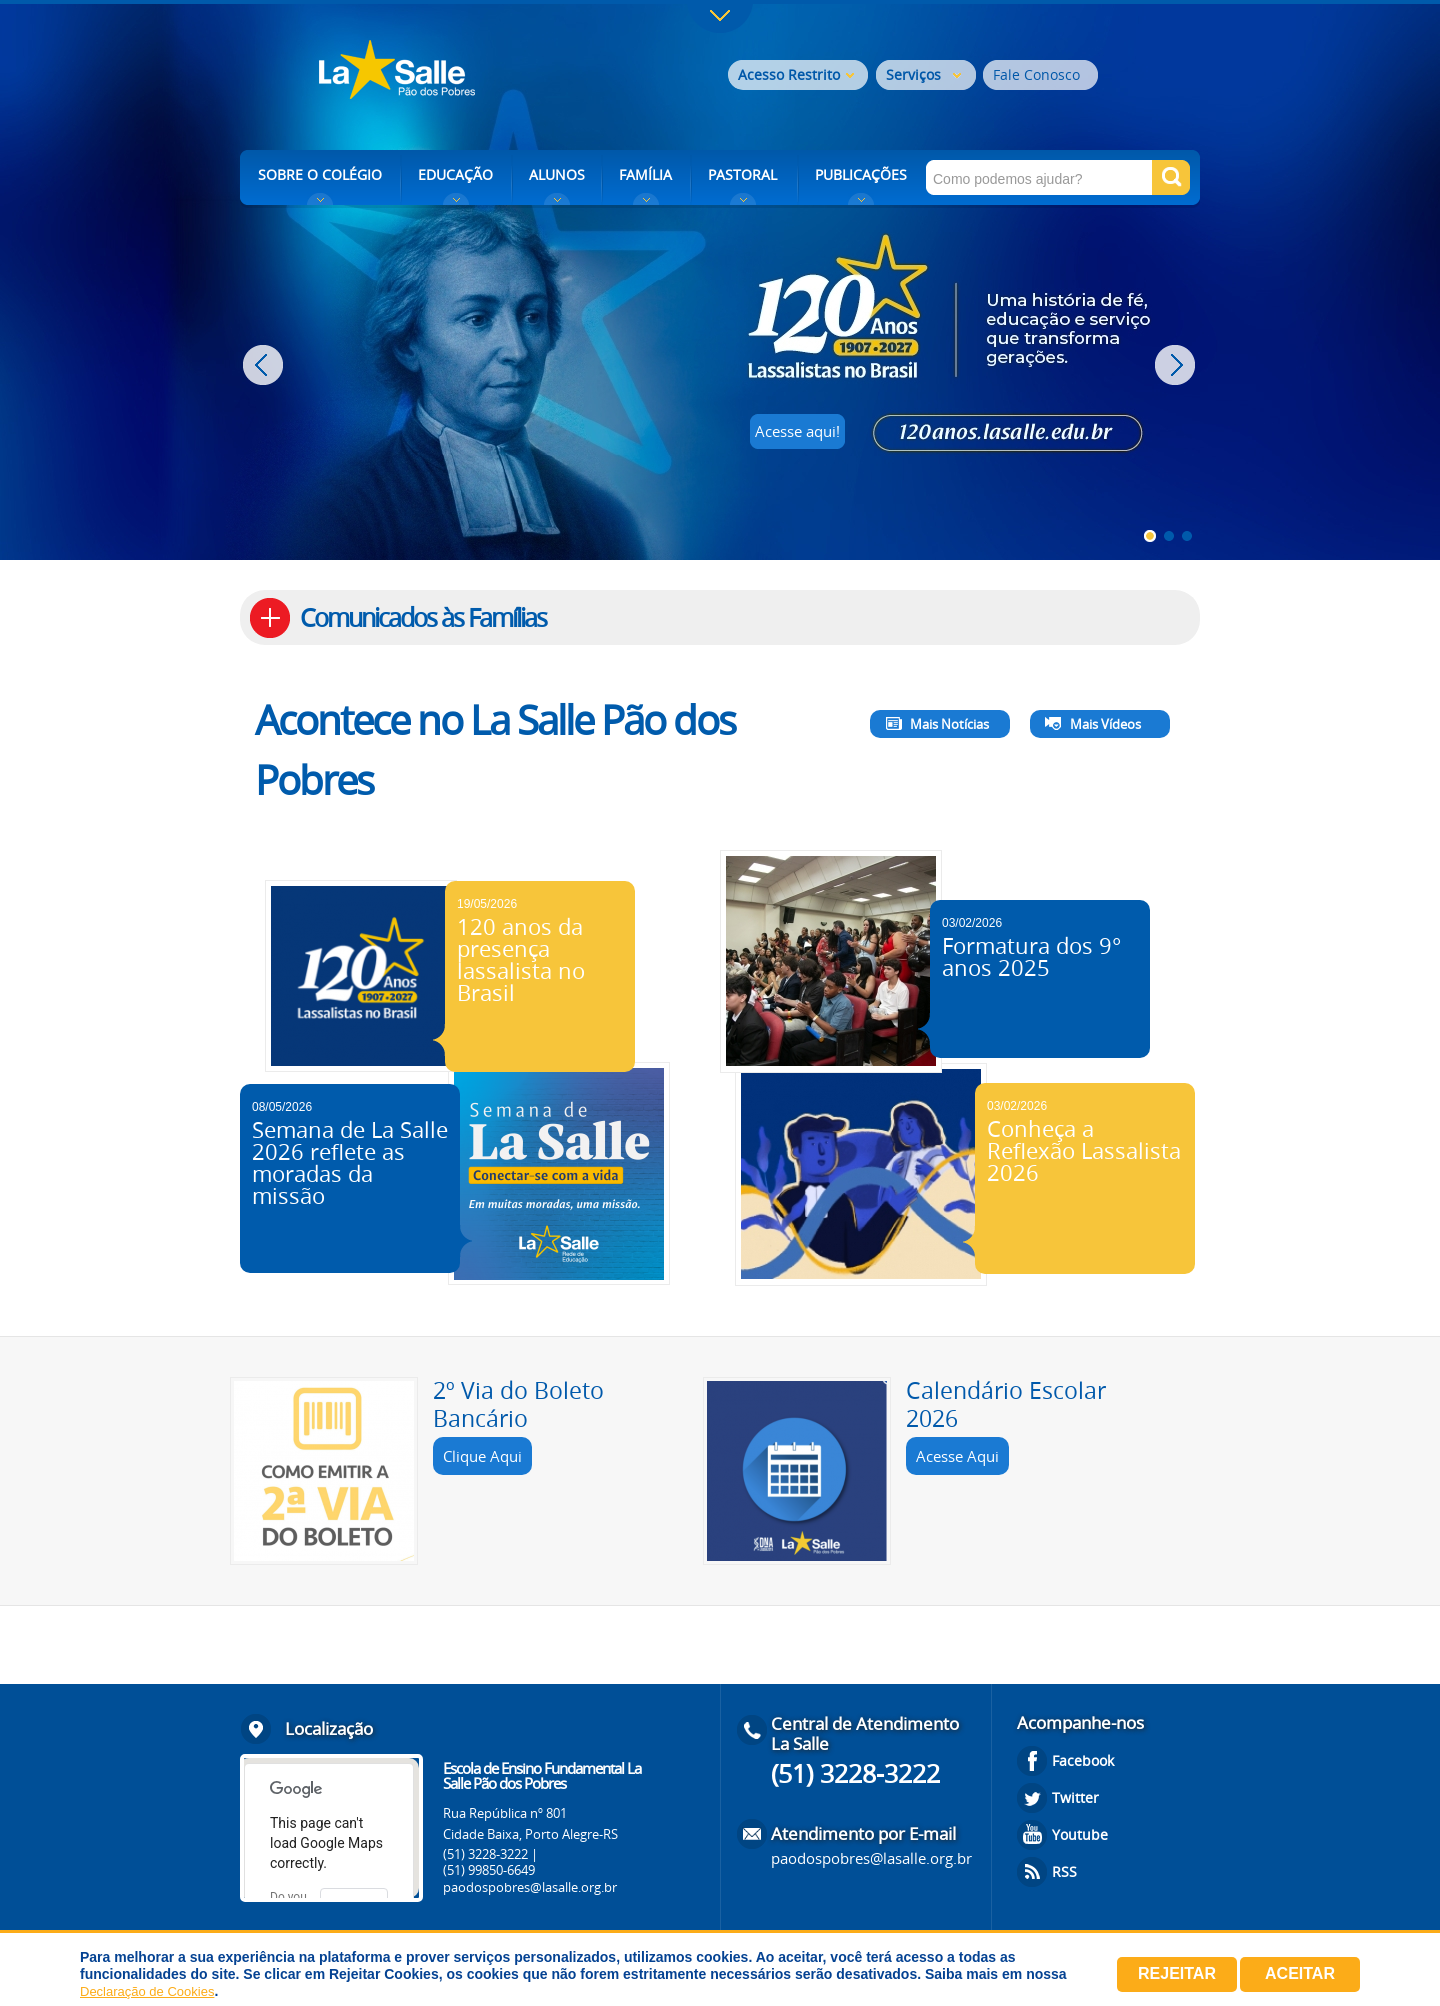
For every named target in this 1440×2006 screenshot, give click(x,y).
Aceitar (1300, 1973)
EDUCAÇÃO (455, 174)
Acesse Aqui (957, 1456)
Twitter (1075, 1797)
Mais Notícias (949, 724)
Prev (265, 365)
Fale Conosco (1036, 74)
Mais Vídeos (1105, 724)
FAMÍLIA (645, 174)
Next (1177, 365)
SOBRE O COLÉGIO (320, 174)
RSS (1064, 1871)
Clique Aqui (482, 1456)
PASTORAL (742, 174)
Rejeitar (1177, 1973)
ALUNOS (557, 174)
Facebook (1083, 1760)
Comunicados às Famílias (423, 617)
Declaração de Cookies (147, 1991)
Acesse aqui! (797, 431)
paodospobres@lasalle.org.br (530, 1887)
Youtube (1080, 1834)
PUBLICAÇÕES (861, 174)
